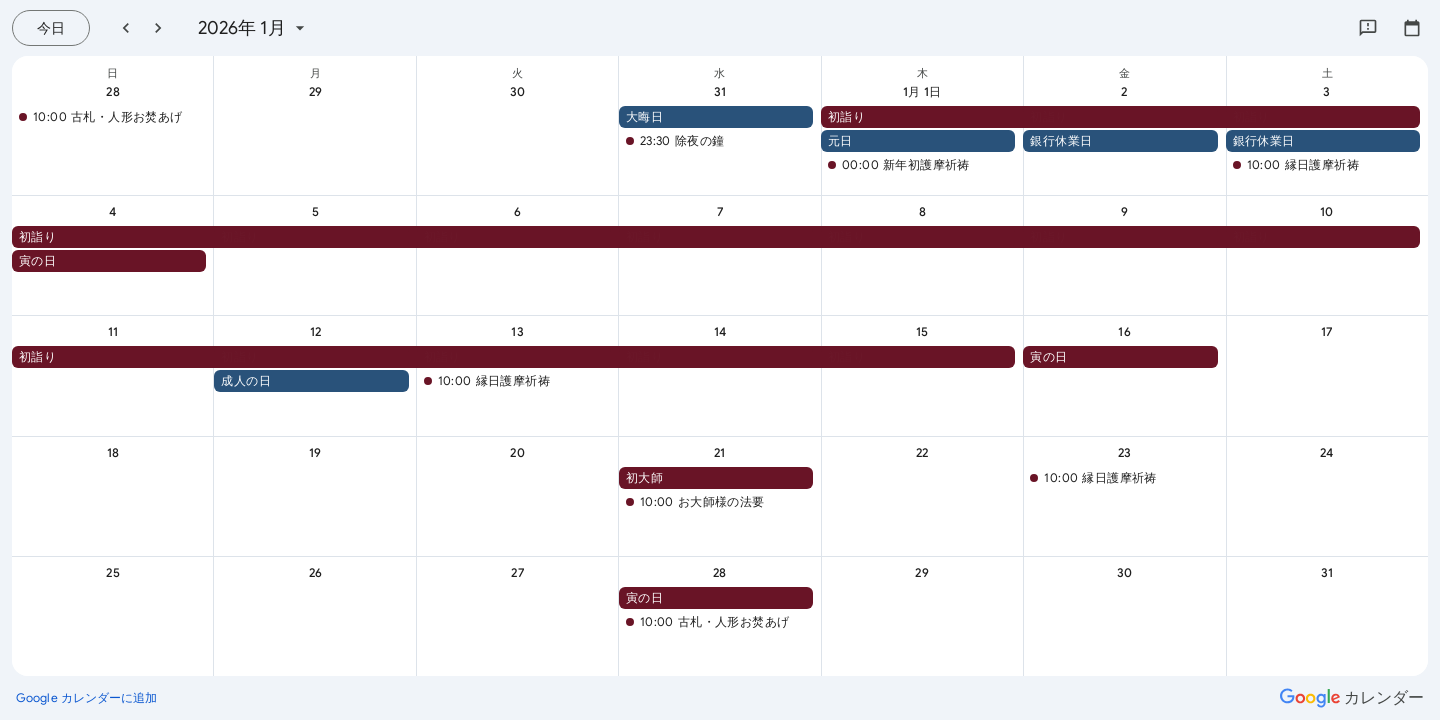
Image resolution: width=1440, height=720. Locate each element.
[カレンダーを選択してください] (1412, 28)
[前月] (126, 28)
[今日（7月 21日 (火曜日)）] (51, 28)
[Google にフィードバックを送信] (1368, 28)
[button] (109, 117)
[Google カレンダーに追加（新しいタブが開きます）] (87, 698)
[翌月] (158, 28)
